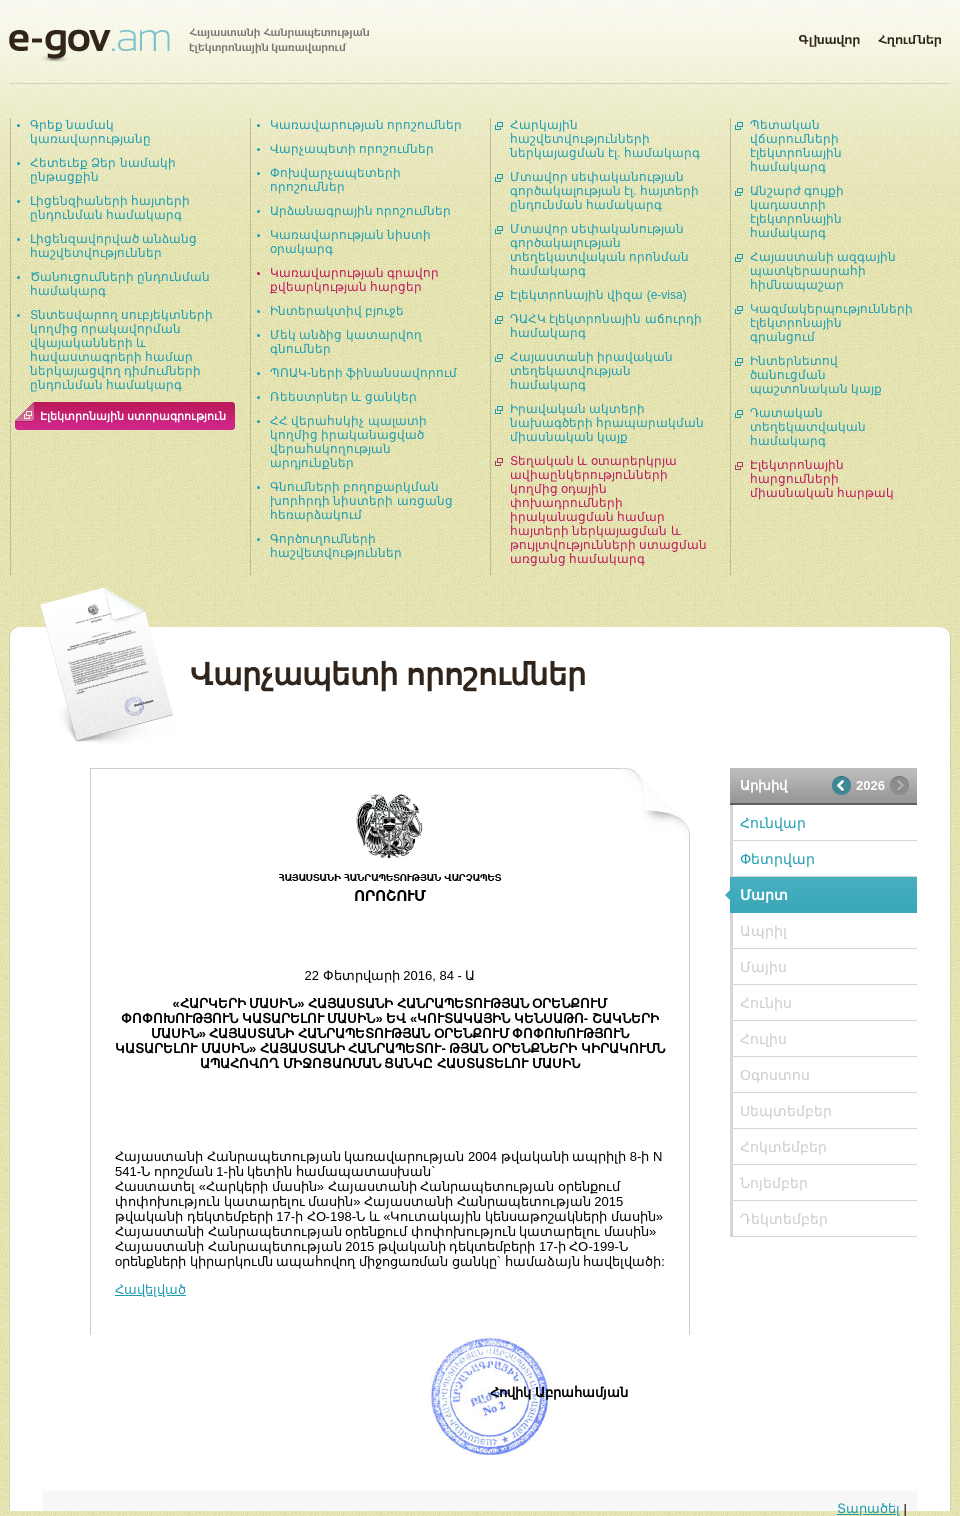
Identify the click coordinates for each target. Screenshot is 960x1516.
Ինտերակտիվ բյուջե (337, 311)
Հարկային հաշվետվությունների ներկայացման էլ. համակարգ (605, 139)
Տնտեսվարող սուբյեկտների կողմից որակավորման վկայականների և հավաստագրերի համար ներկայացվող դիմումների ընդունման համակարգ (121, 350)
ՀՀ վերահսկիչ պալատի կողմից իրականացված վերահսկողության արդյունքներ (348, 442)
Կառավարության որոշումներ (366, 125)
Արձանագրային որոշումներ (360, 211)
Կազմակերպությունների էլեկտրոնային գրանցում (831, 323)
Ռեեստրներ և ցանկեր (343, 397)
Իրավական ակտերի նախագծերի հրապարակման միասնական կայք (607, 423)
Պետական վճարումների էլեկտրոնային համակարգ (796, 146)
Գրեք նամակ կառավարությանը (90, 132)
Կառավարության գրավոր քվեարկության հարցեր (354, 280)
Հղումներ (910, 36)
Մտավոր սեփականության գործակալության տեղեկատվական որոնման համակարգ (599, 250)
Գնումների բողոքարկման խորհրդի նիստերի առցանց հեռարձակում (361, 501)
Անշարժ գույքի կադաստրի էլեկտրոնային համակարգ (797, 212)
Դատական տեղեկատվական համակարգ (808, 427)
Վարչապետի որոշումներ (352, 149)
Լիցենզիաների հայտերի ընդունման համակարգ (110, 208)
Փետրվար (777, 859)
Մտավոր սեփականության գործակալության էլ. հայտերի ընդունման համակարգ (604, 191)
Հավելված (150, 1289)
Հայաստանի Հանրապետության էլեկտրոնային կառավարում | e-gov (189, 45)
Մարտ (764, 895)
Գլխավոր (829, 36)
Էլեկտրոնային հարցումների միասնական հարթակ (822, 479)
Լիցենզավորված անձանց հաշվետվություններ (113, 246)
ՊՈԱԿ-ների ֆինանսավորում (363, 373)
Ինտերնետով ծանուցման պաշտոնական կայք (816, 375)
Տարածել (868, 1508)
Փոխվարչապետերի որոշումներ (335, 180)
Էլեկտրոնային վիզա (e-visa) (598, 295)
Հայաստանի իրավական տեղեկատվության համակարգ (591, 371)
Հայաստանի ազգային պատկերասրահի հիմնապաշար (823, 271)
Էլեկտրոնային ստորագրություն (133, 416)
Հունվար (773, 823)
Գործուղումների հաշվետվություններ (336, 546)
